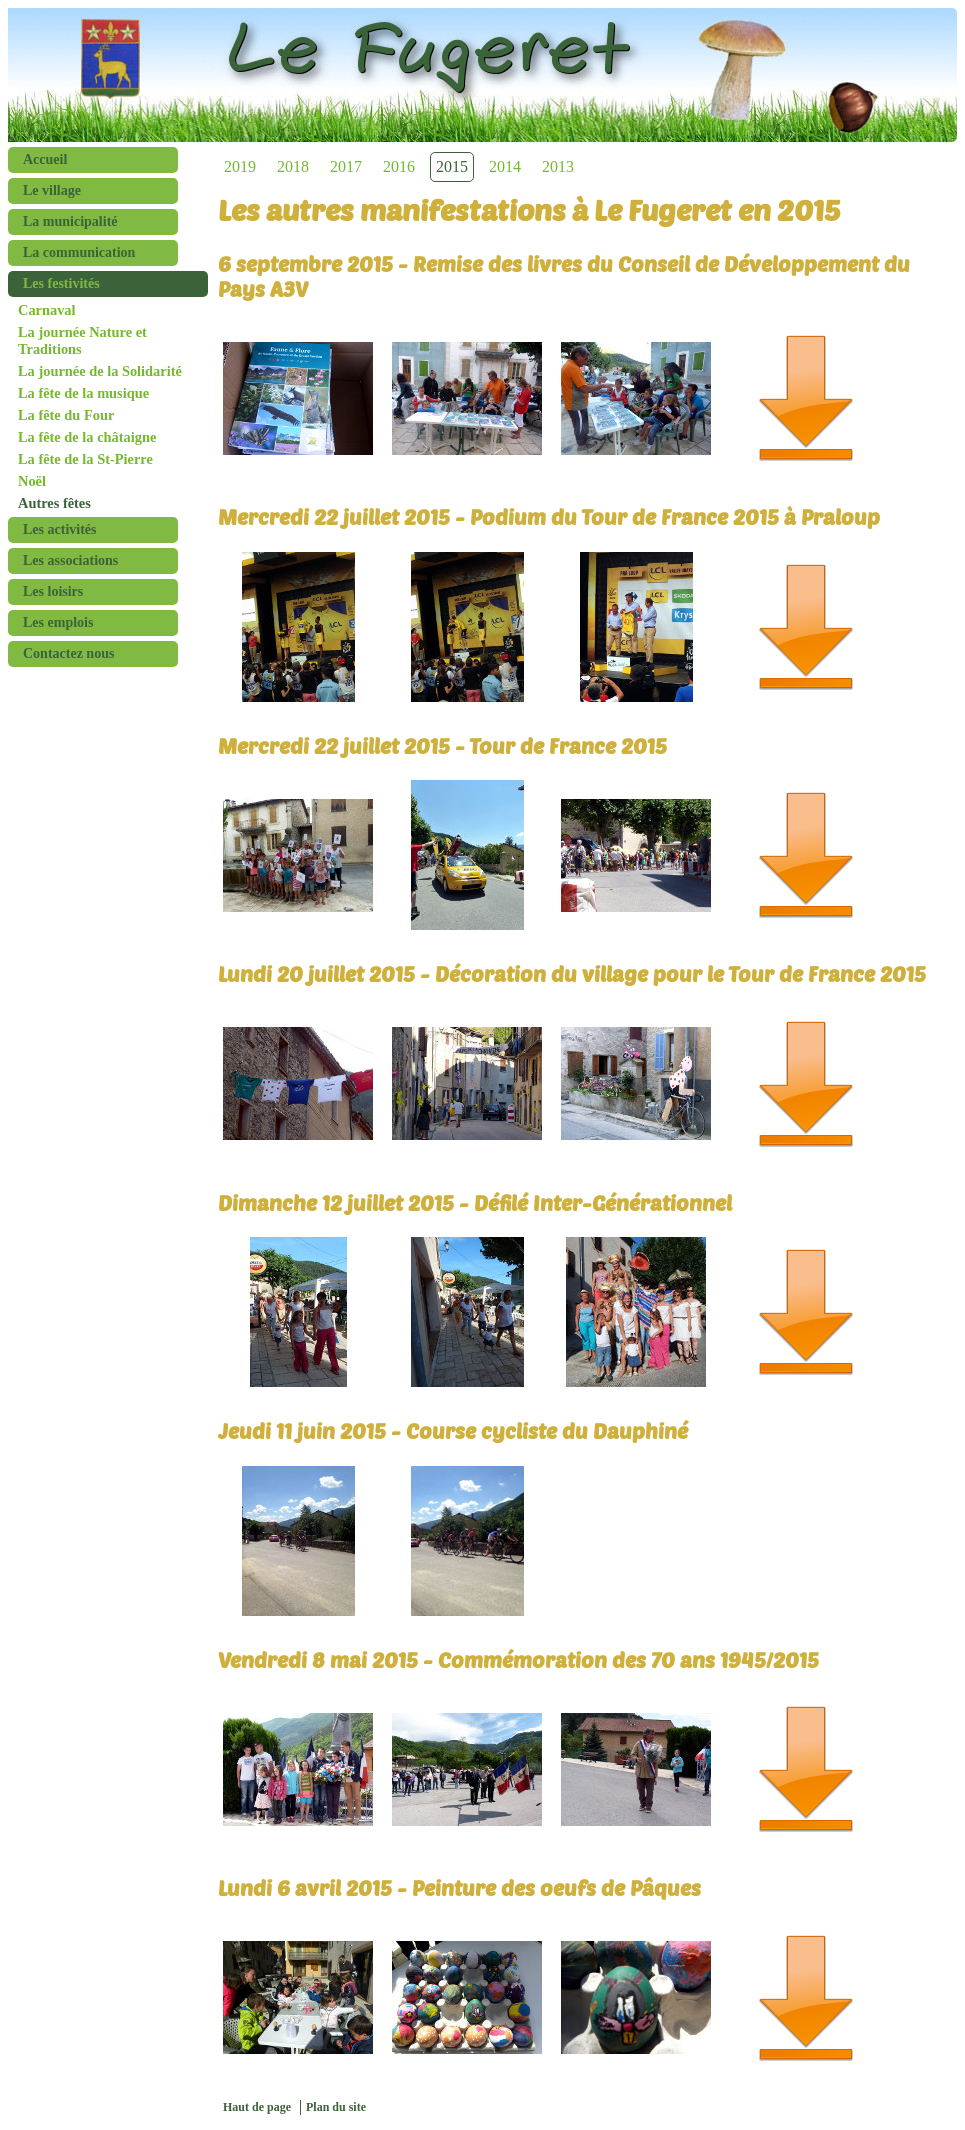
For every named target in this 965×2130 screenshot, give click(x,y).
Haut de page (257, 2107)
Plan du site (336, 2107)
